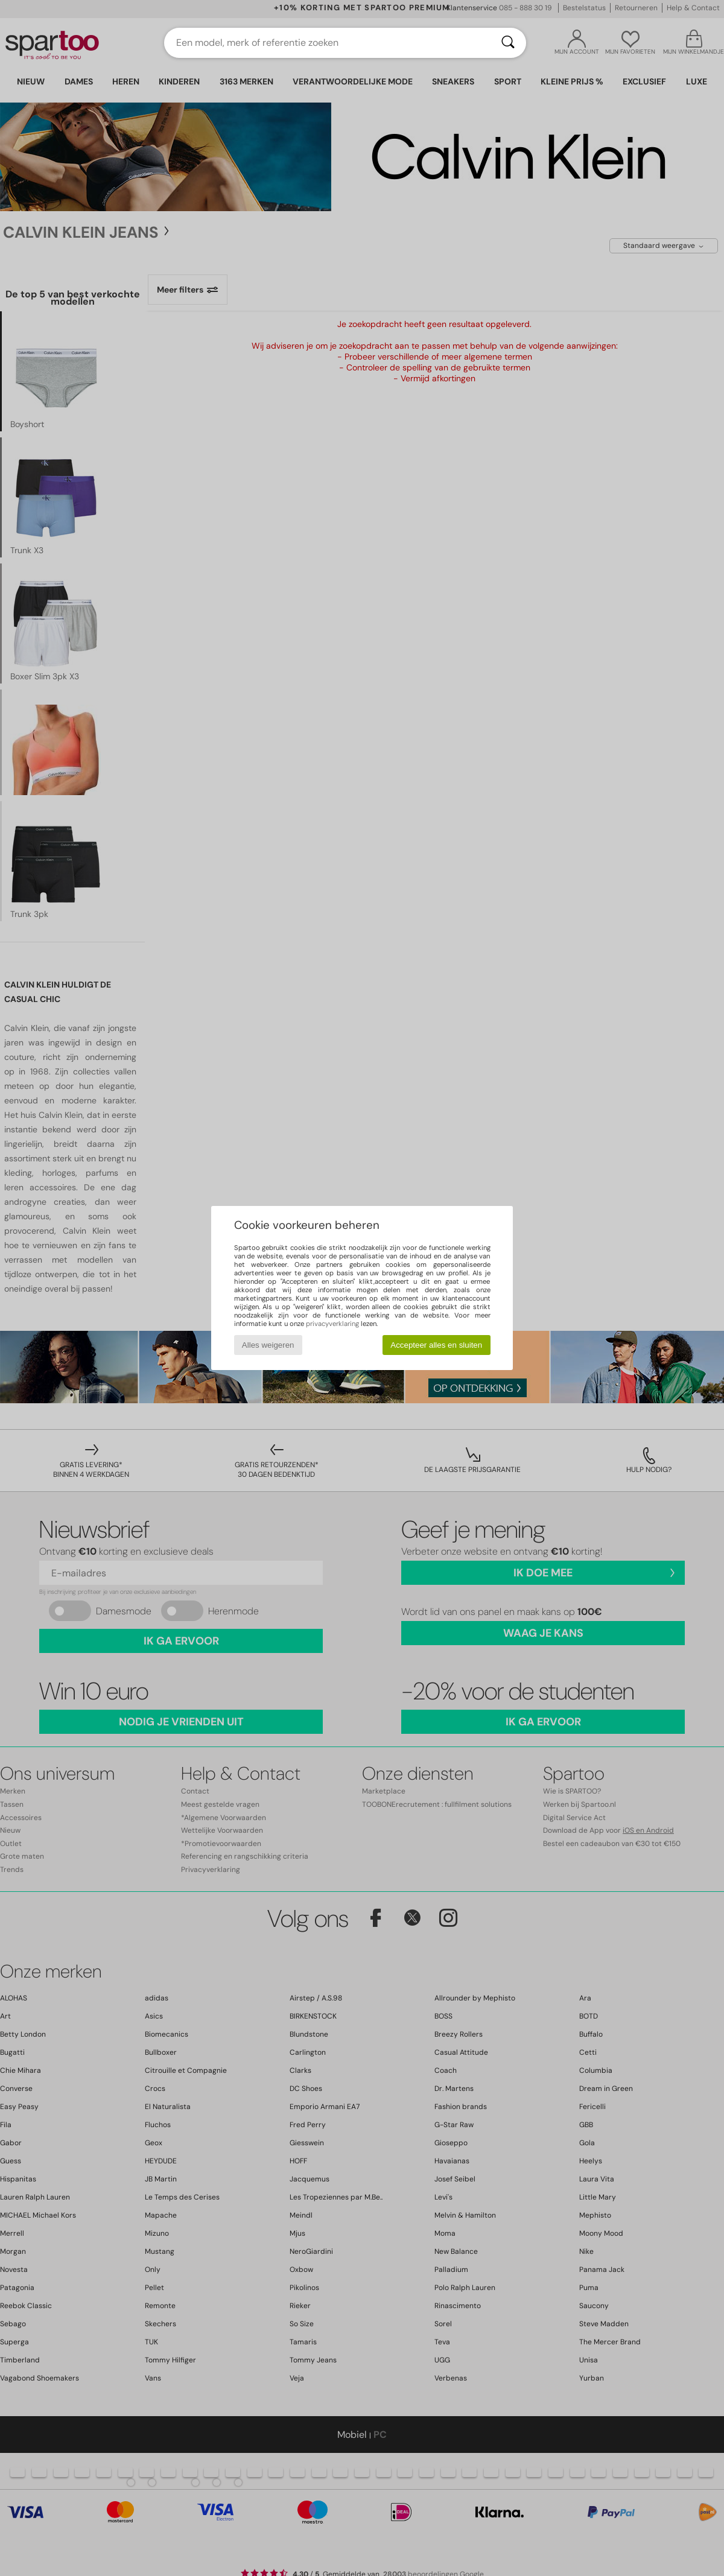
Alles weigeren (268, 1345)
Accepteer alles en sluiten (436, 1345)
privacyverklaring (332, 1323)
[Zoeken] (508, 43)
